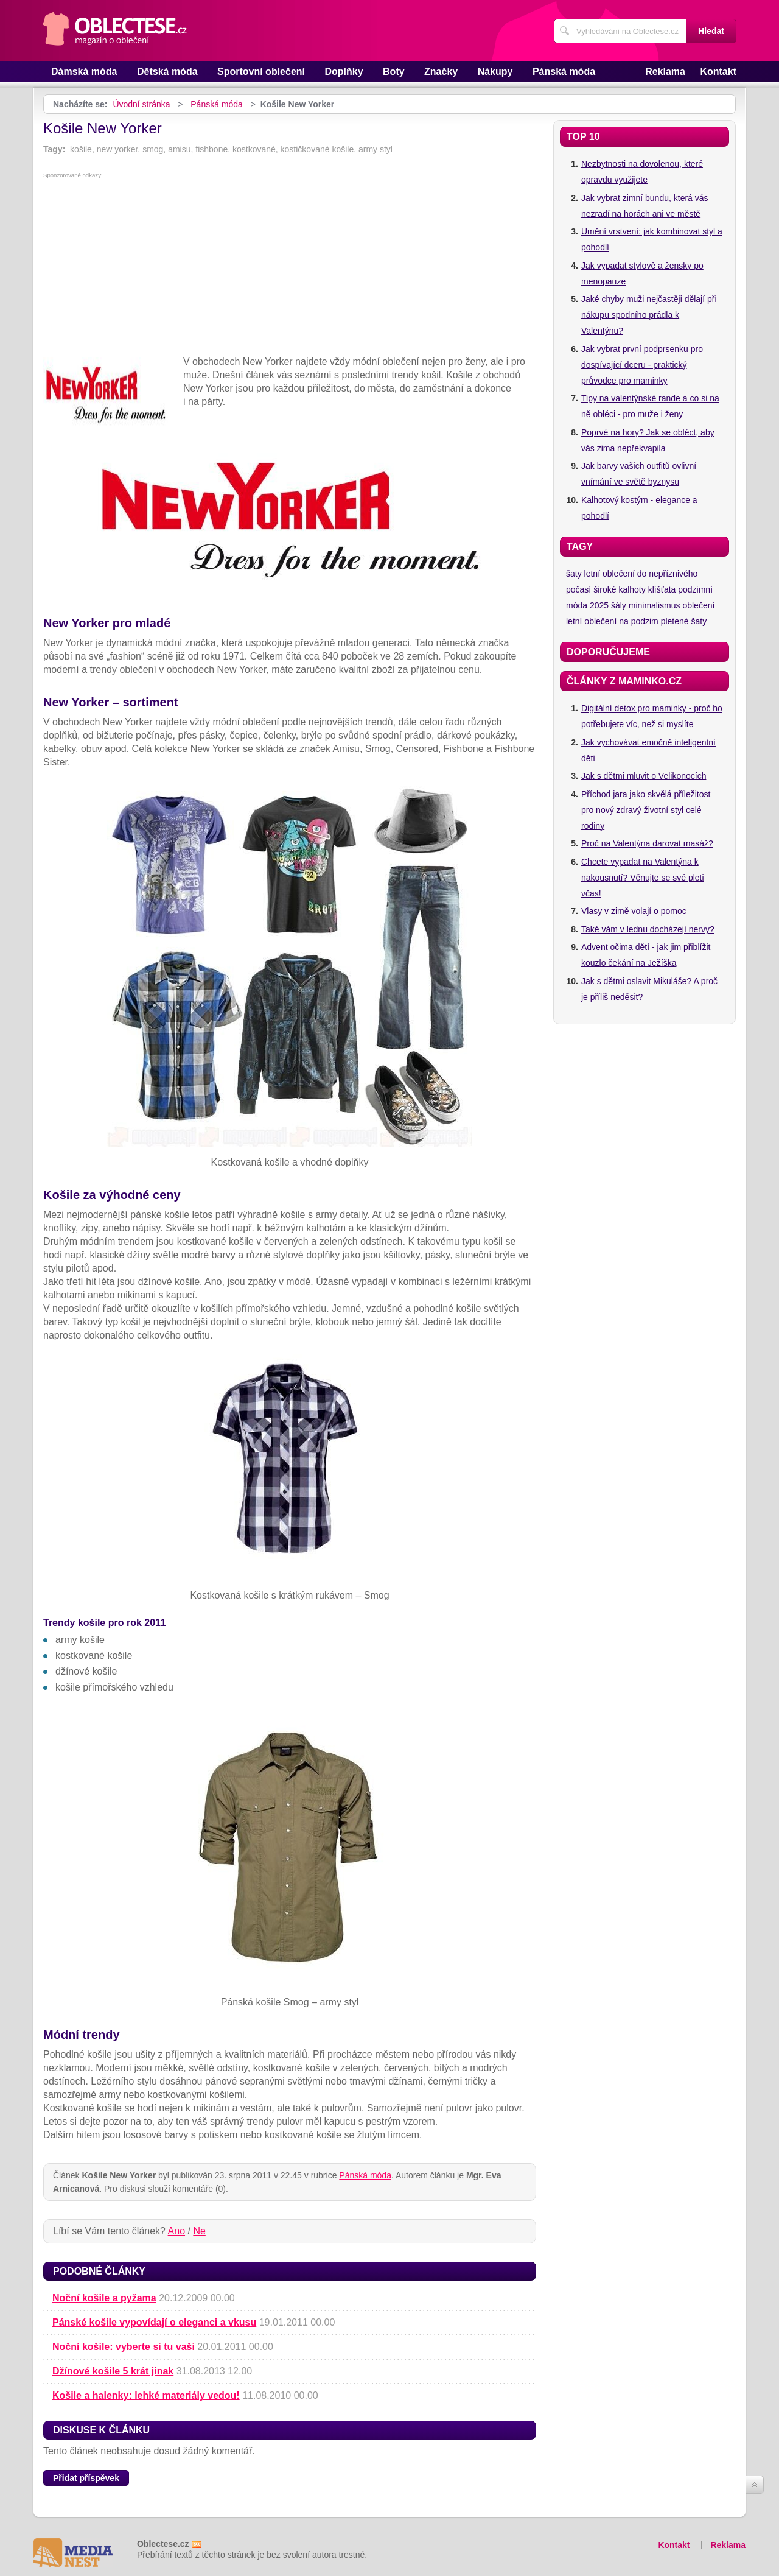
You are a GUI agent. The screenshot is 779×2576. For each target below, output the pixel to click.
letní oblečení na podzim (612, 621)
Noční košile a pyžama (104, 2298)
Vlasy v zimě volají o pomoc (633, 911)
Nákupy (495, 71)
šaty (574, 574)
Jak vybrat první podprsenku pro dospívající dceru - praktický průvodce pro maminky (642, 364)
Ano (176, 2231)
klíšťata (662, 589)
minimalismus (654, 605)
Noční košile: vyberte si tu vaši (123, 2347)
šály (618, 605)
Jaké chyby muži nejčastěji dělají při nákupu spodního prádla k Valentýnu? (649, 315)
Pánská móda (564, 71)
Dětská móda (167, 71)
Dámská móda (84, 71)
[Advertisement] (289, 270)
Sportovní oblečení (261, 71)
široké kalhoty (619, 589)
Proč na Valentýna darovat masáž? (647, 843)
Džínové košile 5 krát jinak (112, 2371)
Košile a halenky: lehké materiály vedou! (146, 2395)
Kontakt (718, 71)
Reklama (665, 71)
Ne (199, 2231)
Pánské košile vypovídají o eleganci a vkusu (154, 2322)
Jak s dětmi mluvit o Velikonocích (643, 776)
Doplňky (343, 71)
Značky (441, 71)
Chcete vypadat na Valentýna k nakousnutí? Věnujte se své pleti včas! (642, 877)
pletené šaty (684, 621)
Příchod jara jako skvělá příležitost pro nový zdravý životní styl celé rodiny (645, 810)
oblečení (698, 605)
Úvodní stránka (141, 104)
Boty (394, 71)
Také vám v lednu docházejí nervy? (647, 929)
